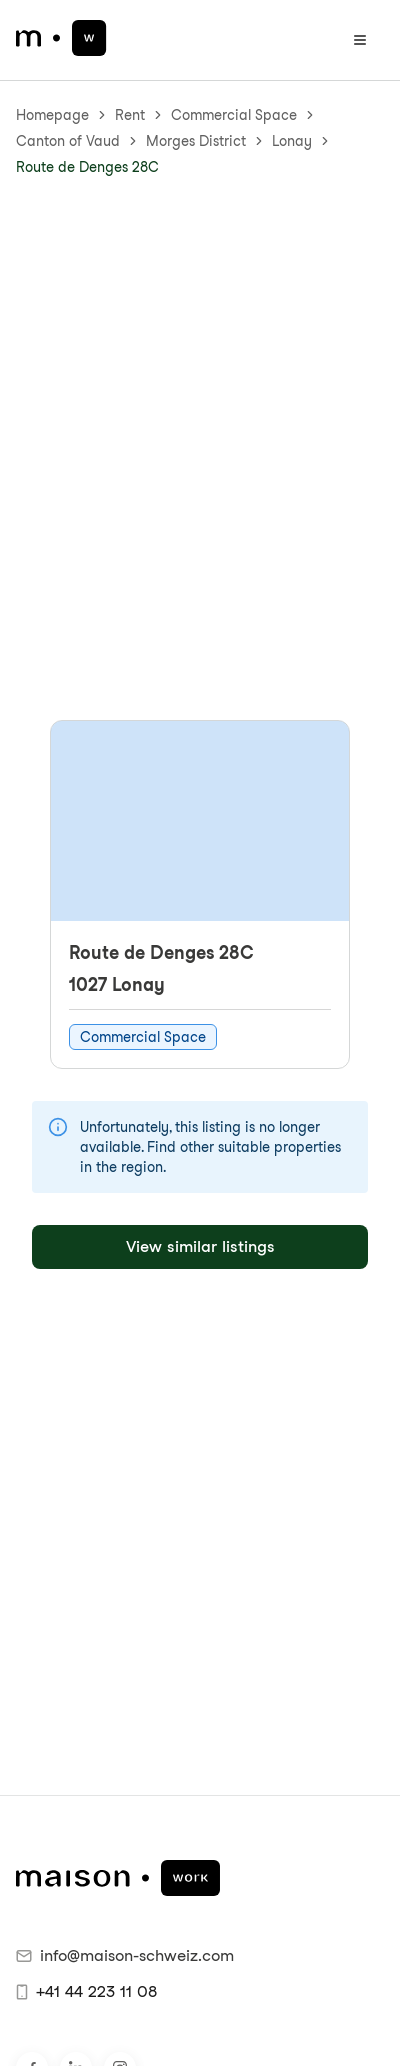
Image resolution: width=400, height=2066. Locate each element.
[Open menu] (360, 40)
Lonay (292, 141)
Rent (130, 115)
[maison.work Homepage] (61, 38)
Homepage (52, 115)
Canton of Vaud (68, 141)
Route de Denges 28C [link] (87, 167)
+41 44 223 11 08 (86, 1991)
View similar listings (200, 1246)
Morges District (196, 141)
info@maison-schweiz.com (125, 1955)
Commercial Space (234, 115)
